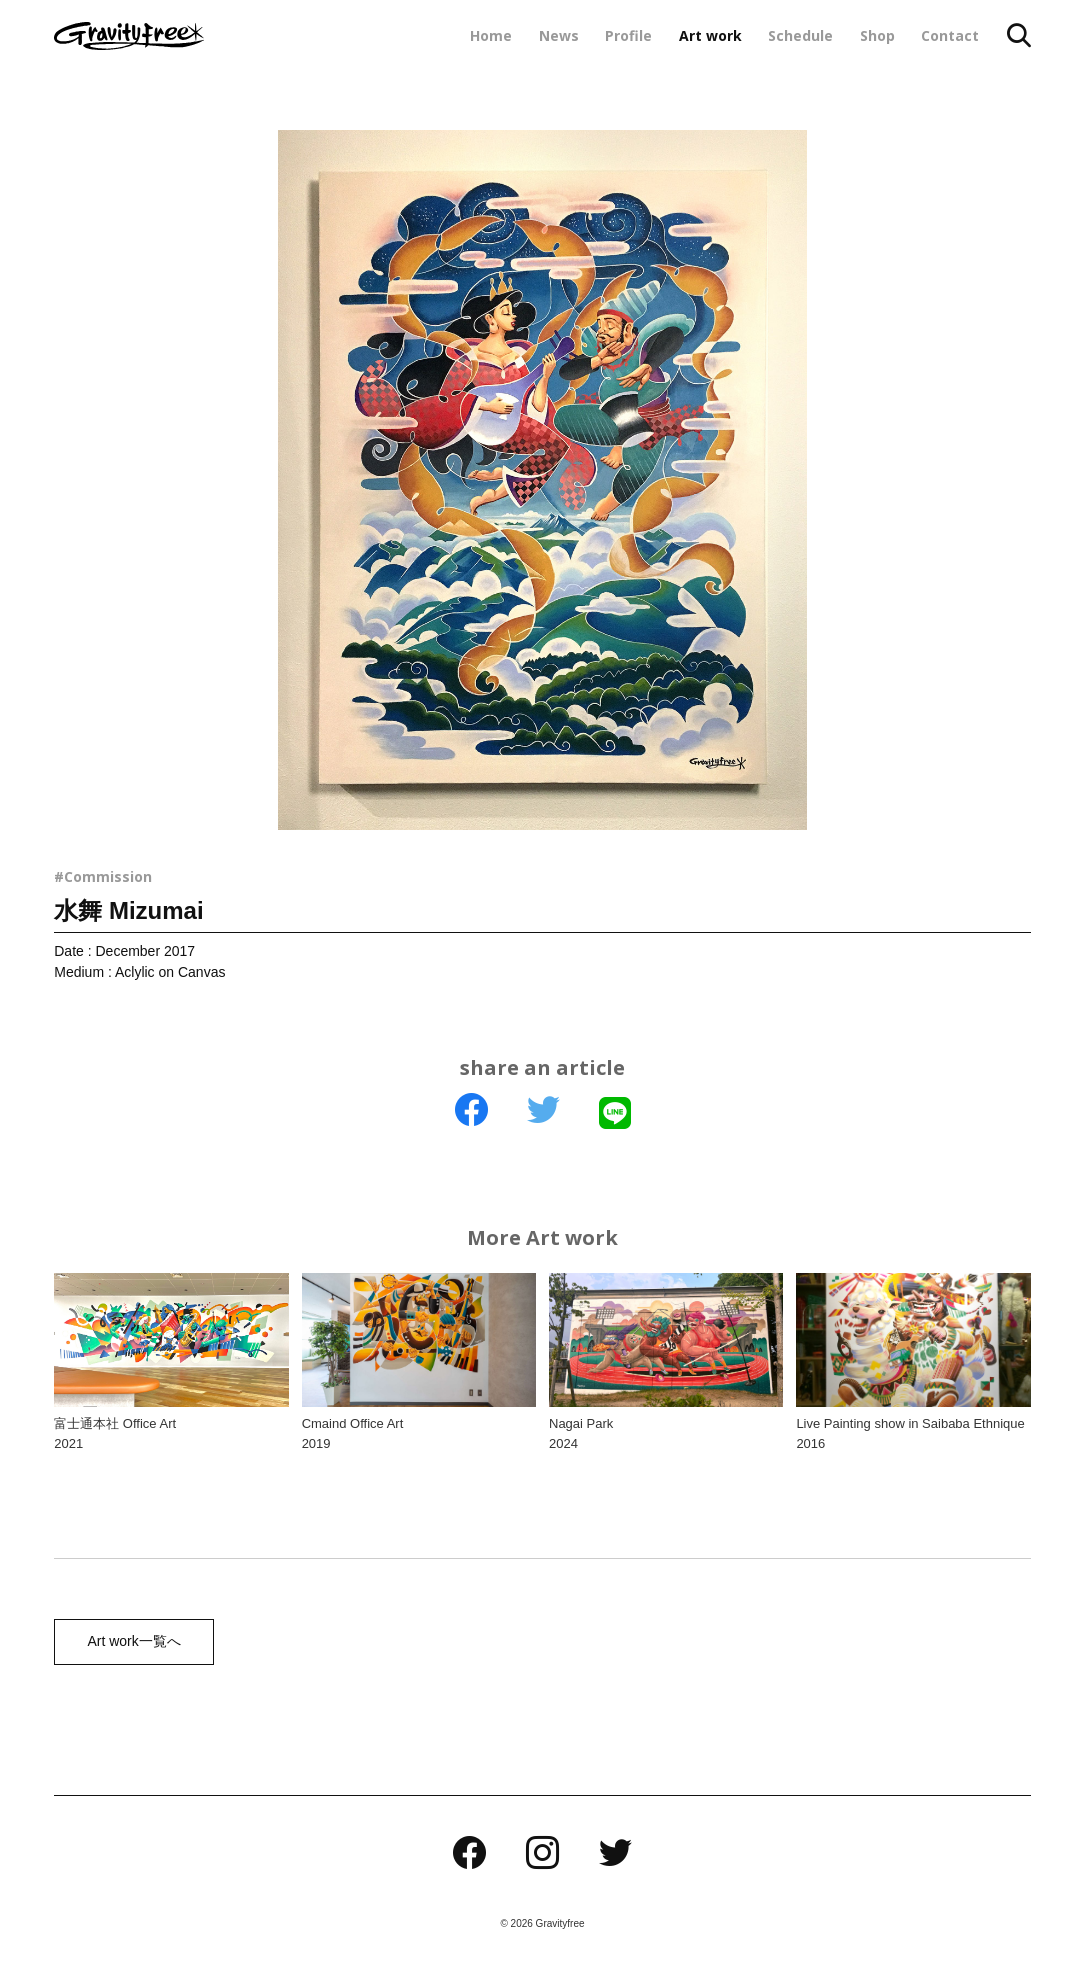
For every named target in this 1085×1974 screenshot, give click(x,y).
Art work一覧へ (130, 1642)
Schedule (800, 35)
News (559, 35)
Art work (710, 35)
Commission (108, 876)
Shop (877, 35)
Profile (628, 35)
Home (491, 35)
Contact (950, 35)
